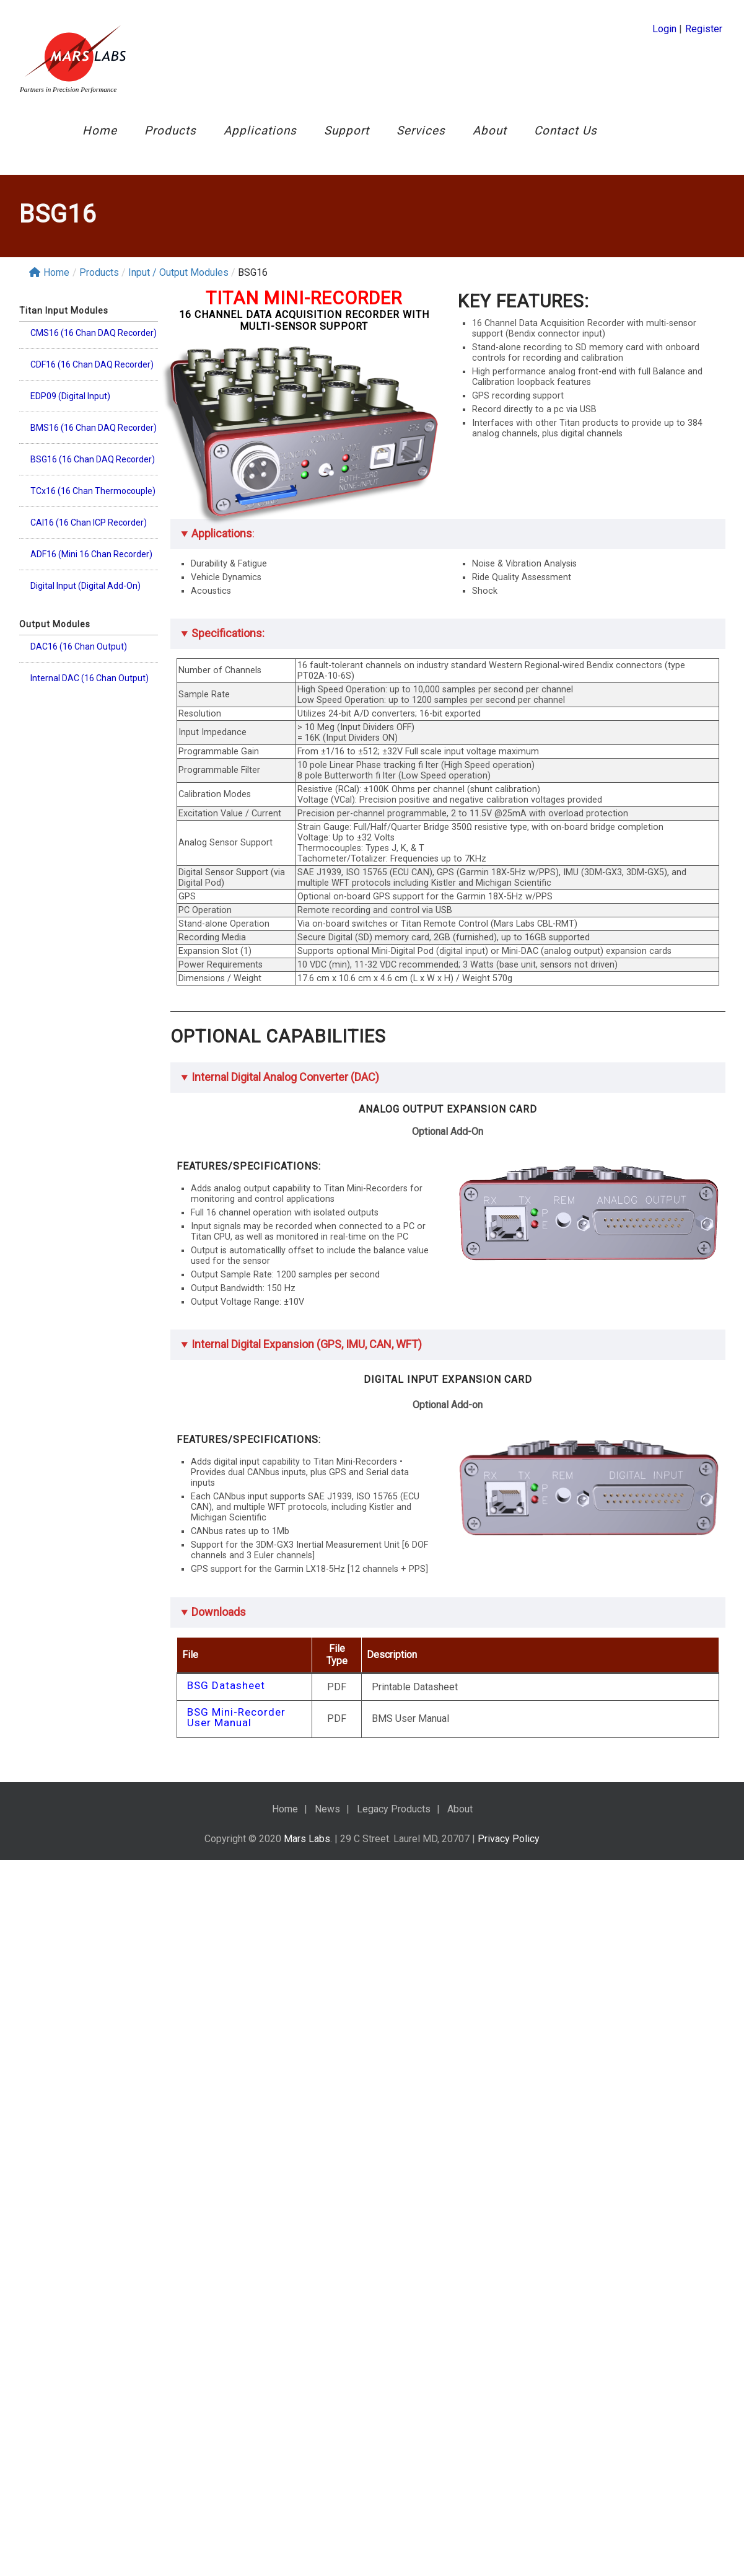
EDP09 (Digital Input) (70, 408)
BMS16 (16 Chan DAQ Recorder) (93, 440)
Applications (260, 130)
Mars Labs (307, 1839)
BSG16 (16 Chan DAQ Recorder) (92, 472)
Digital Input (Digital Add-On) (85, 598)
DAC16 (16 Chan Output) (78, 659)
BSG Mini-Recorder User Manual (236, 1717)
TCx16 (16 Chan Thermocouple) (92, 503)
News (327, 1809)
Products (170, 130)
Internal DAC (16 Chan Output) (89, 690)
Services (420, 130)
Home (99, 130)
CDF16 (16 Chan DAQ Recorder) (92, 377)
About (490, 130)
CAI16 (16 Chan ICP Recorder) (88, 535)
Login (664, 29)
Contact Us (565, 130)
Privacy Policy (509, 1839)
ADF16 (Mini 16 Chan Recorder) (91, 566)
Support (346, 130)
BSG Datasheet (226, 1685)
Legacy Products (394, 1809)
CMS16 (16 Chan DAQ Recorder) (93, 345)
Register (703, 29)
